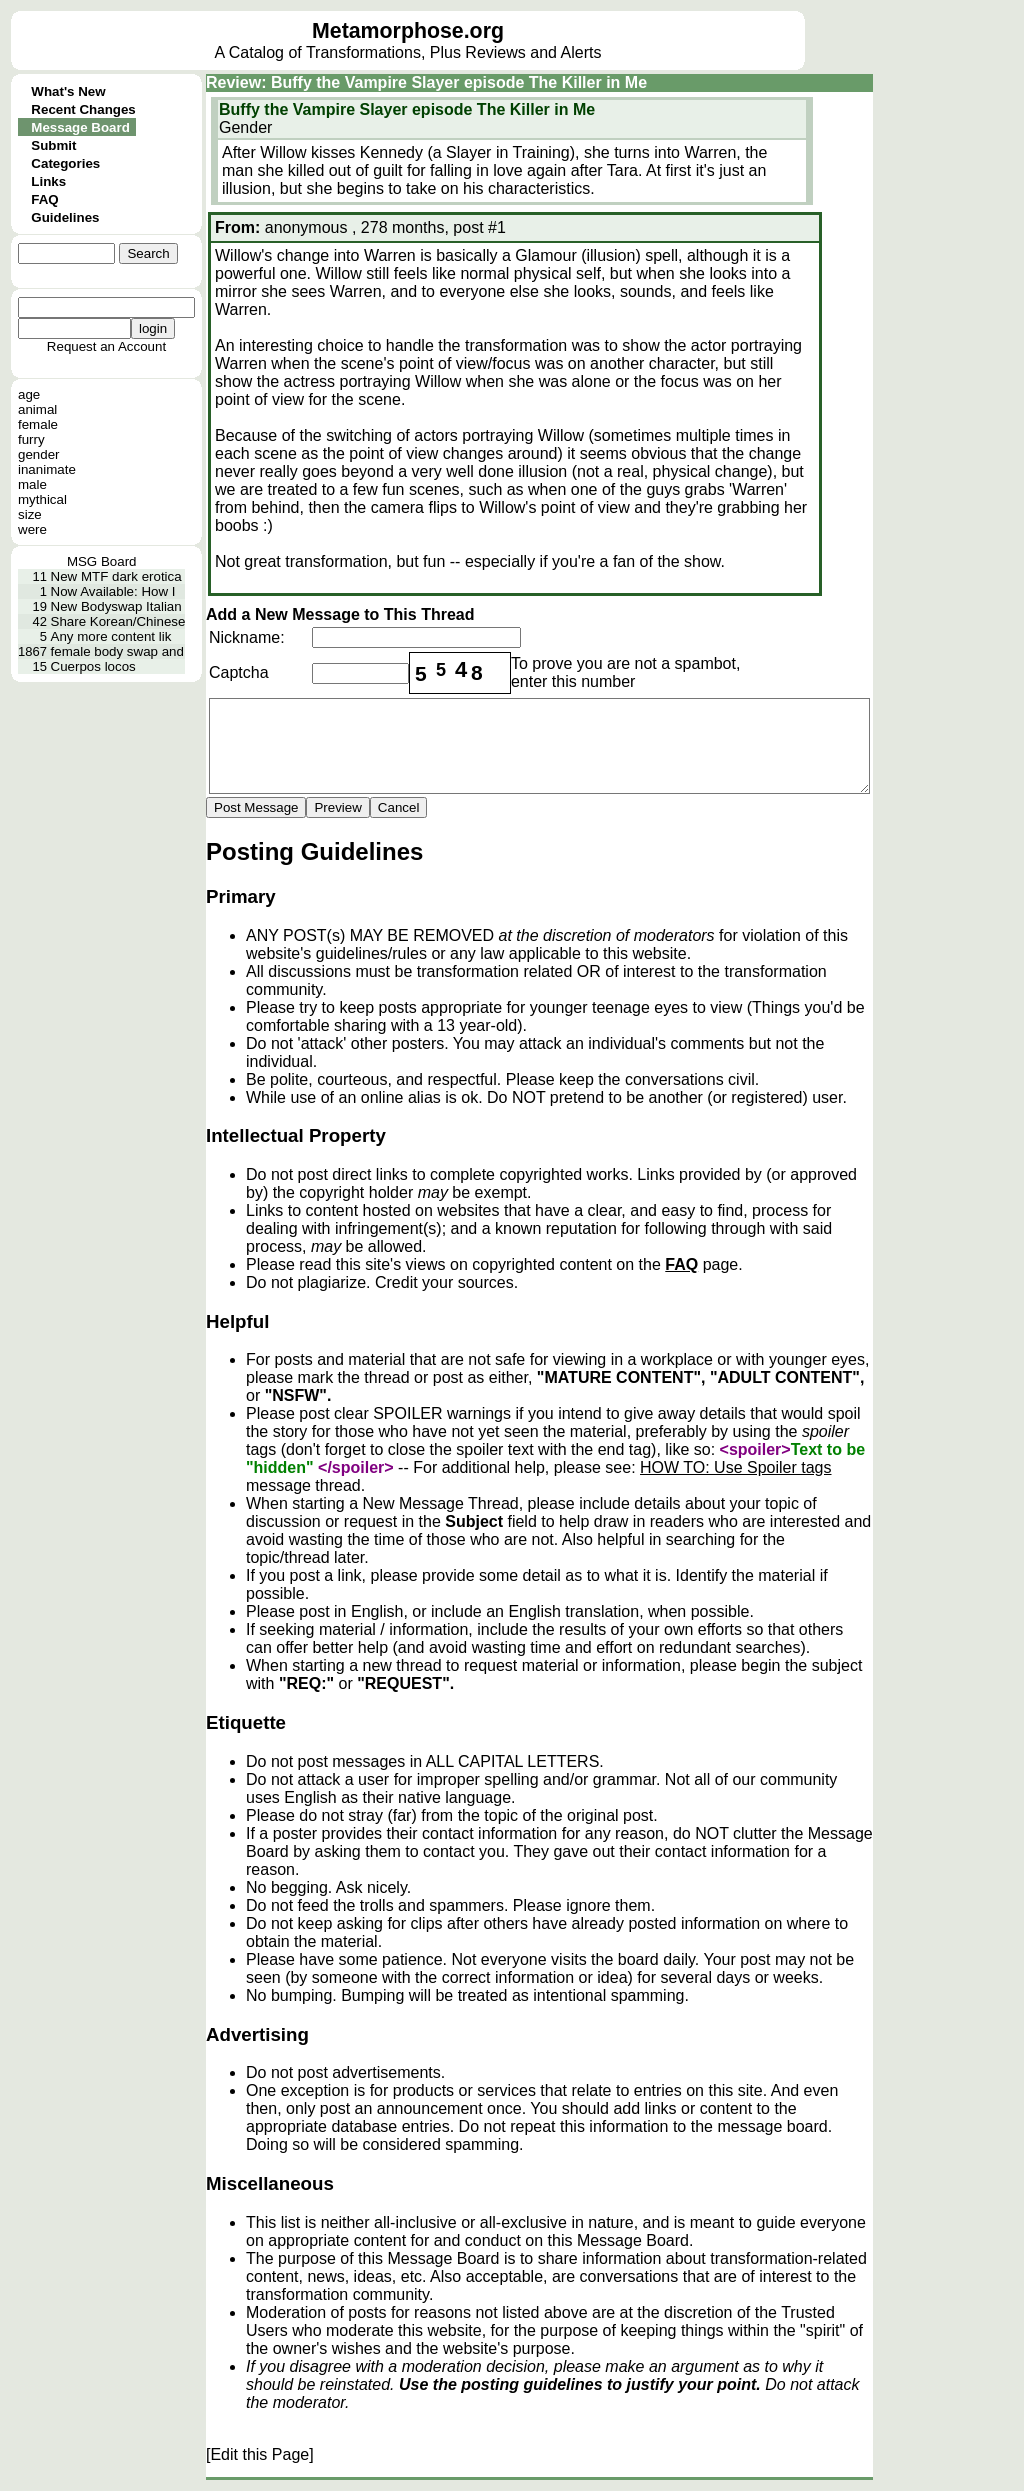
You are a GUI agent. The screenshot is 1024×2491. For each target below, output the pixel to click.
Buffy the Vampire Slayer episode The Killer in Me (407, 109)
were (32, 529)
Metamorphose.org (408, 31)
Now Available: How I (113, 591)
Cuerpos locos (93, 666)
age (29, 394)
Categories (65, 163)
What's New (68, 91)
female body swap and (117, 651)
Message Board (80, 127)
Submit (53, 145)
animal (37, 409)
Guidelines (65, 217)
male (32, 484)
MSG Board (102, 561)
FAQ (44, 199)
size (30, 514)
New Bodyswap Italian (116, 606)
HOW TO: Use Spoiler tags (735, 1467)
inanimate (47, 469)
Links (48, 181)
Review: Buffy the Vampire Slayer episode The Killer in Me (426, 82)
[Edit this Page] (260, 2454)
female (38, 424)
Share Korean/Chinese (118, 621)
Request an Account (106, 346)
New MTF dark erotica (116, 576)
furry (31, 439)
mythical (42, 499)
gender (39, 454)
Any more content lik (111, 636)
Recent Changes (83, 109)
